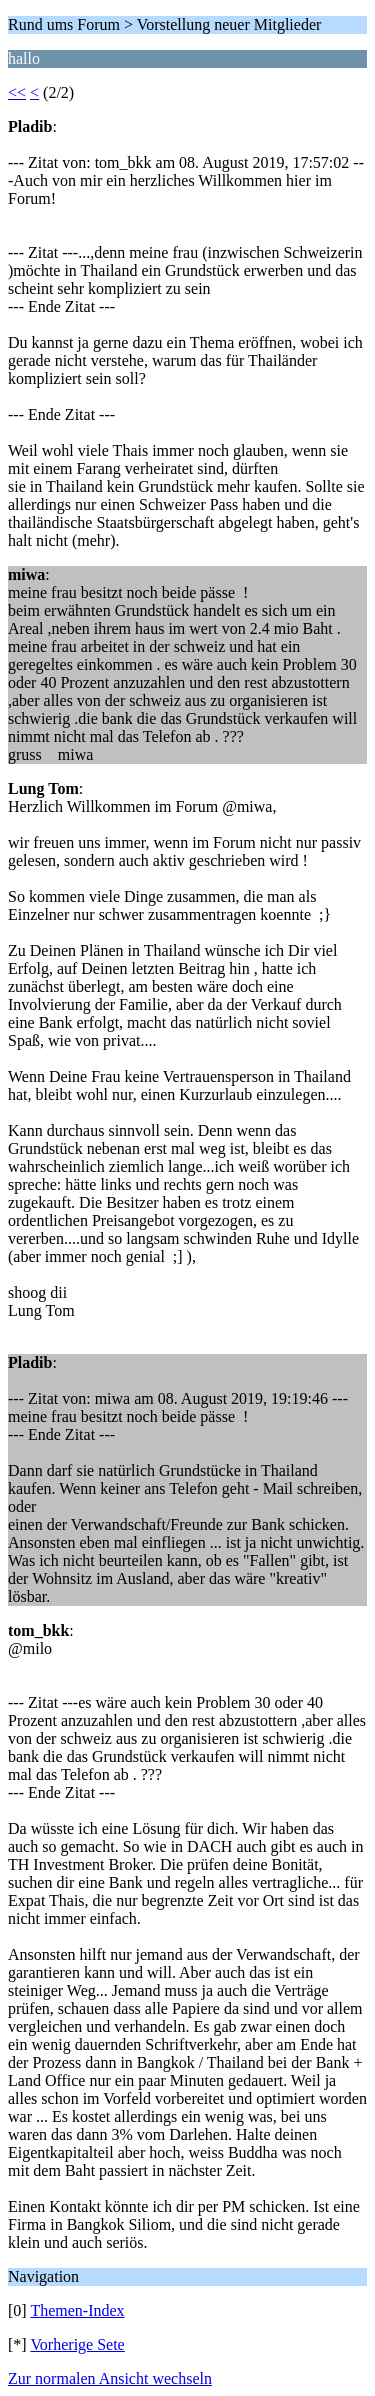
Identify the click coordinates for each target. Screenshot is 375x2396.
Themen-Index (77, 2310)
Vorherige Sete (77, 2344)
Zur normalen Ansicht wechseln (110, 2378)
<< (17, 92)
